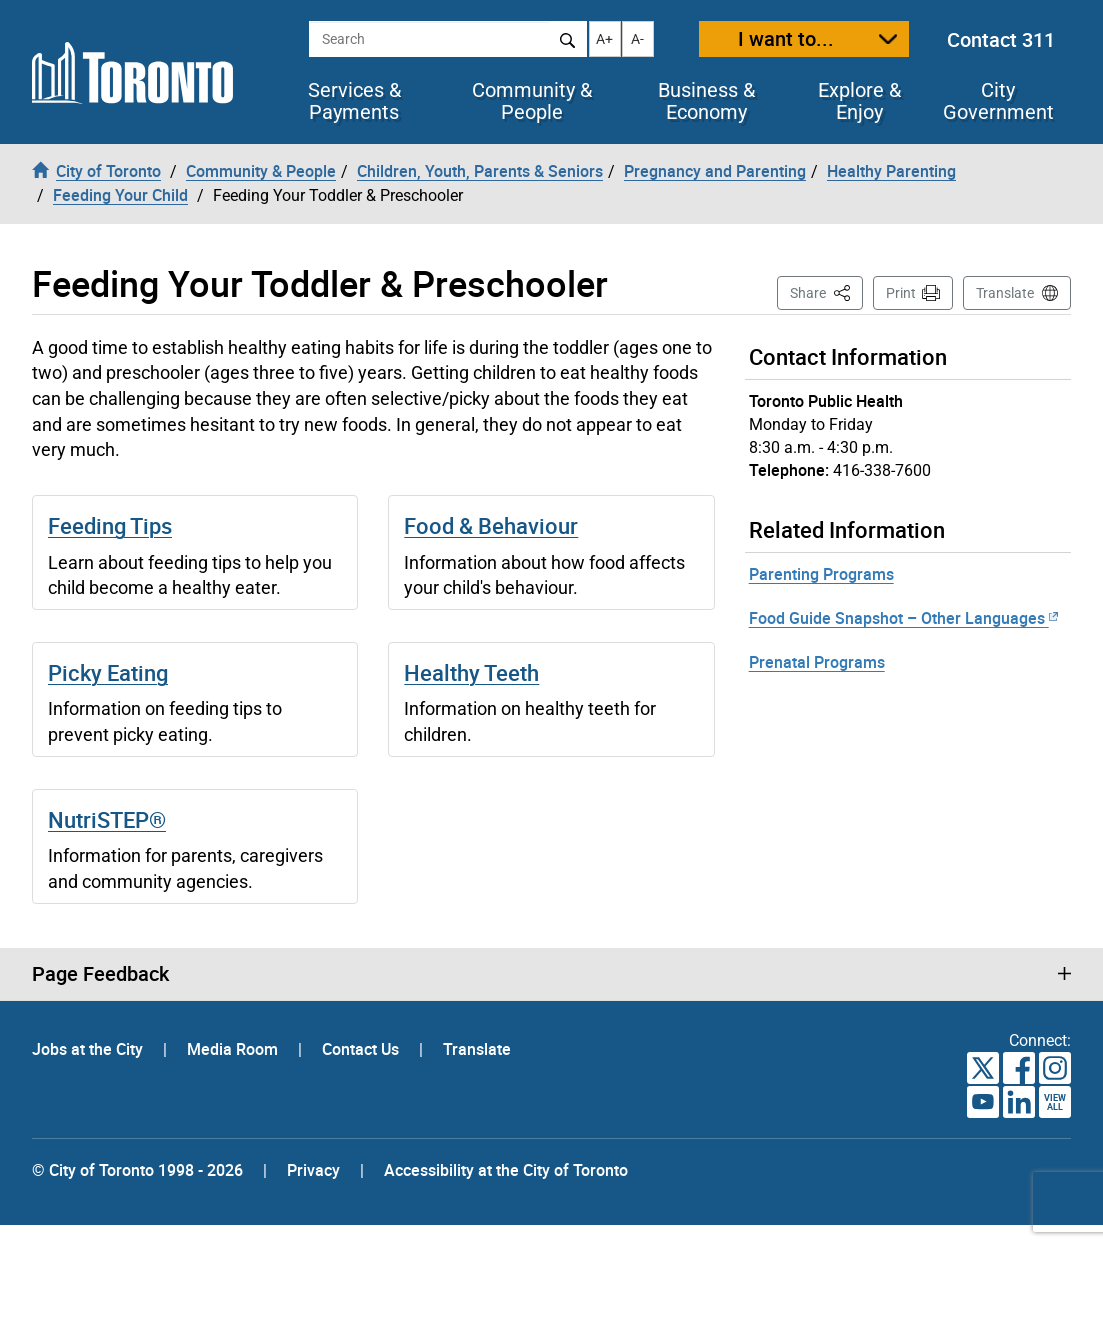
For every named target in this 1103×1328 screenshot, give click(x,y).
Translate (1005, 293)
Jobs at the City (89, 1049)
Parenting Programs (821, 574)
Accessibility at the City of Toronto (506, 1170)
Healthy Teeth (471, 672)
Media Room (234, 1049)
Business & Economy (706, 101)
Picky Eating (108, 672)
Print (901, 293)
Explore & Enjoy (859, 101)
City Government (998, 101)
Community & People (532, 101)
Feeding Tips (110, 525)
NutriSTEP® (107, 819)
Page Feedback (100, 974)
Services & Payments (354, 101)
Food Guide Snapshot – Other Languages (903, 618)
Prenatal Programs (817, 662)
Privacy (313, 1170)
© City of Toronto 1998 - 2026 (137, 1170)
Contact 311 (1001, 39)
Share (826, 291)
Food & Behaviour (491, 525)
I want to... (786, 38)
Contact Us (362, 1049)
